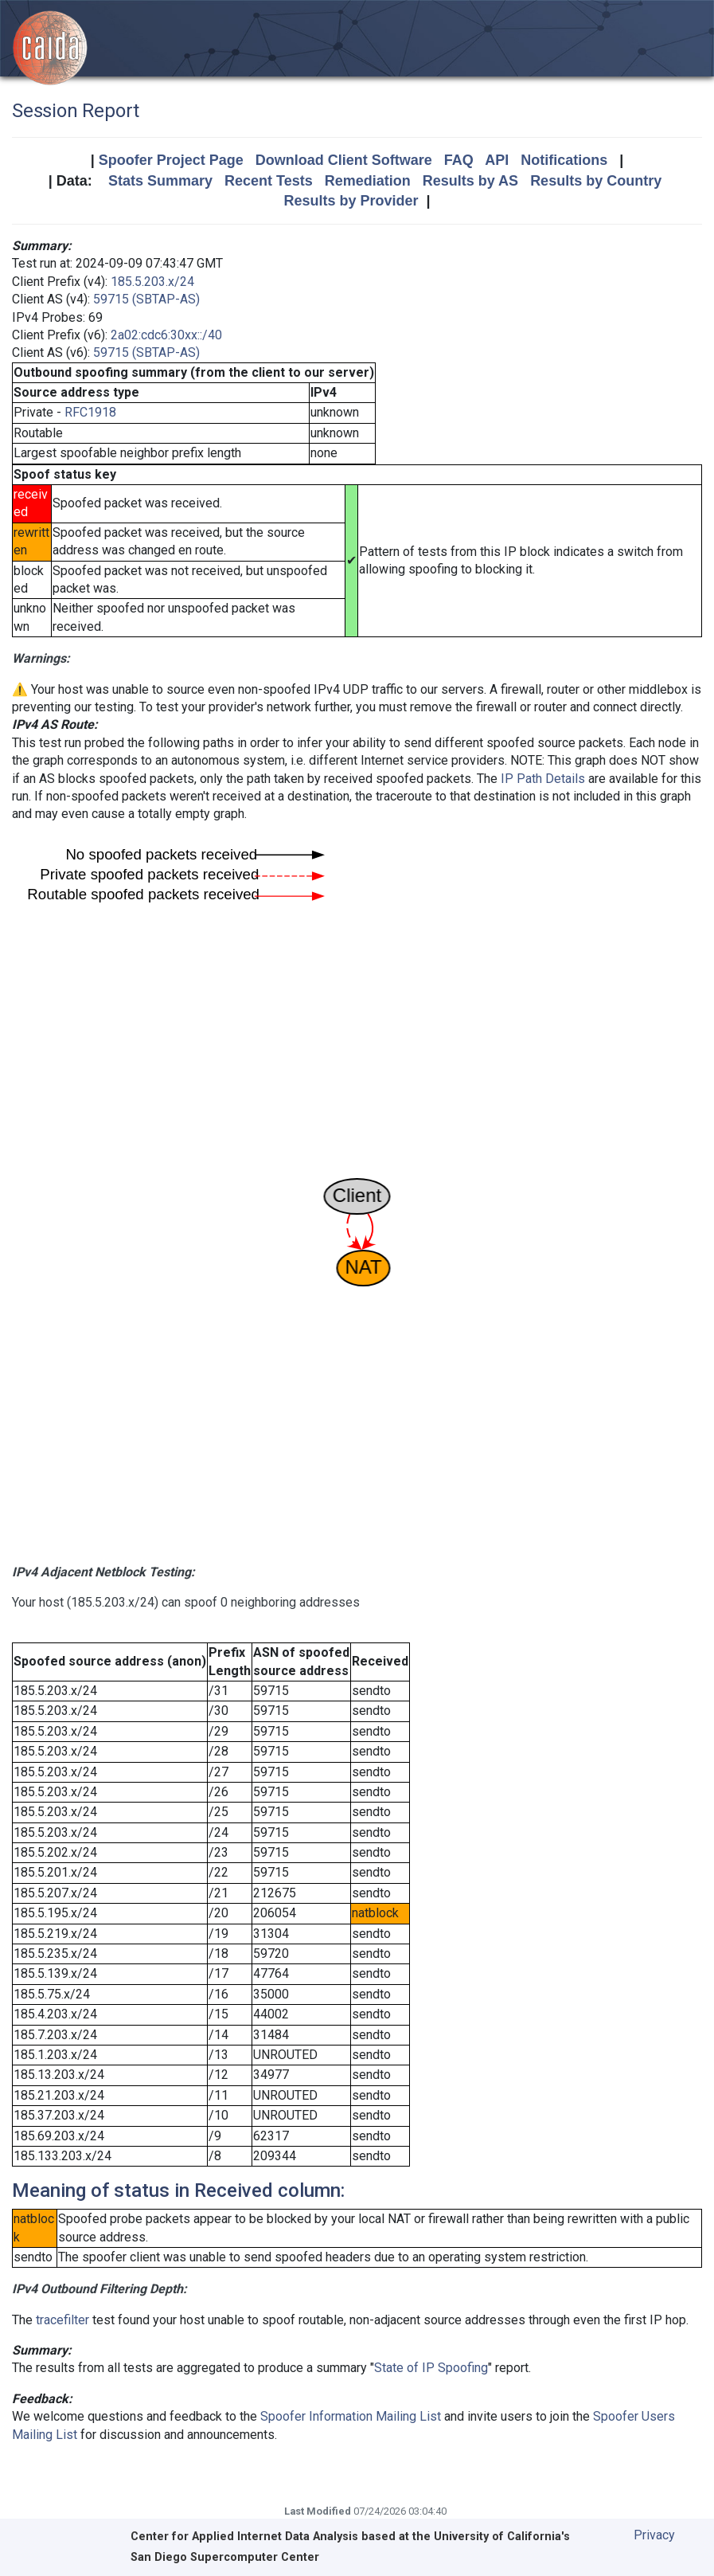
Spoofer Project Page (171, 160)
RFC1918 (90, 412)
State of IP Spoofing (431, 2367)
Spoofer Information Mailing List (350, 2416)
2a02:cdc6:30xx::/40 (166, 335)
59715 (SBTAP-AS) (146, 299)
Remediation (368, 181)
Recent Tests (268, 181)
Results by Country (595, 181)
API (497, 160)
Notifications (564, 160)
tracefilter (62, 2319)
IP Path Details (543, 778)
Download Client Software (344, 160)
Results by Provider (350, 201)
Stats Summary (160, 181)
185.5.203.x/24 (152, 281)
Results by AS (470, 181)
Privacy (654, 2535)
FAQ (459, 160)
